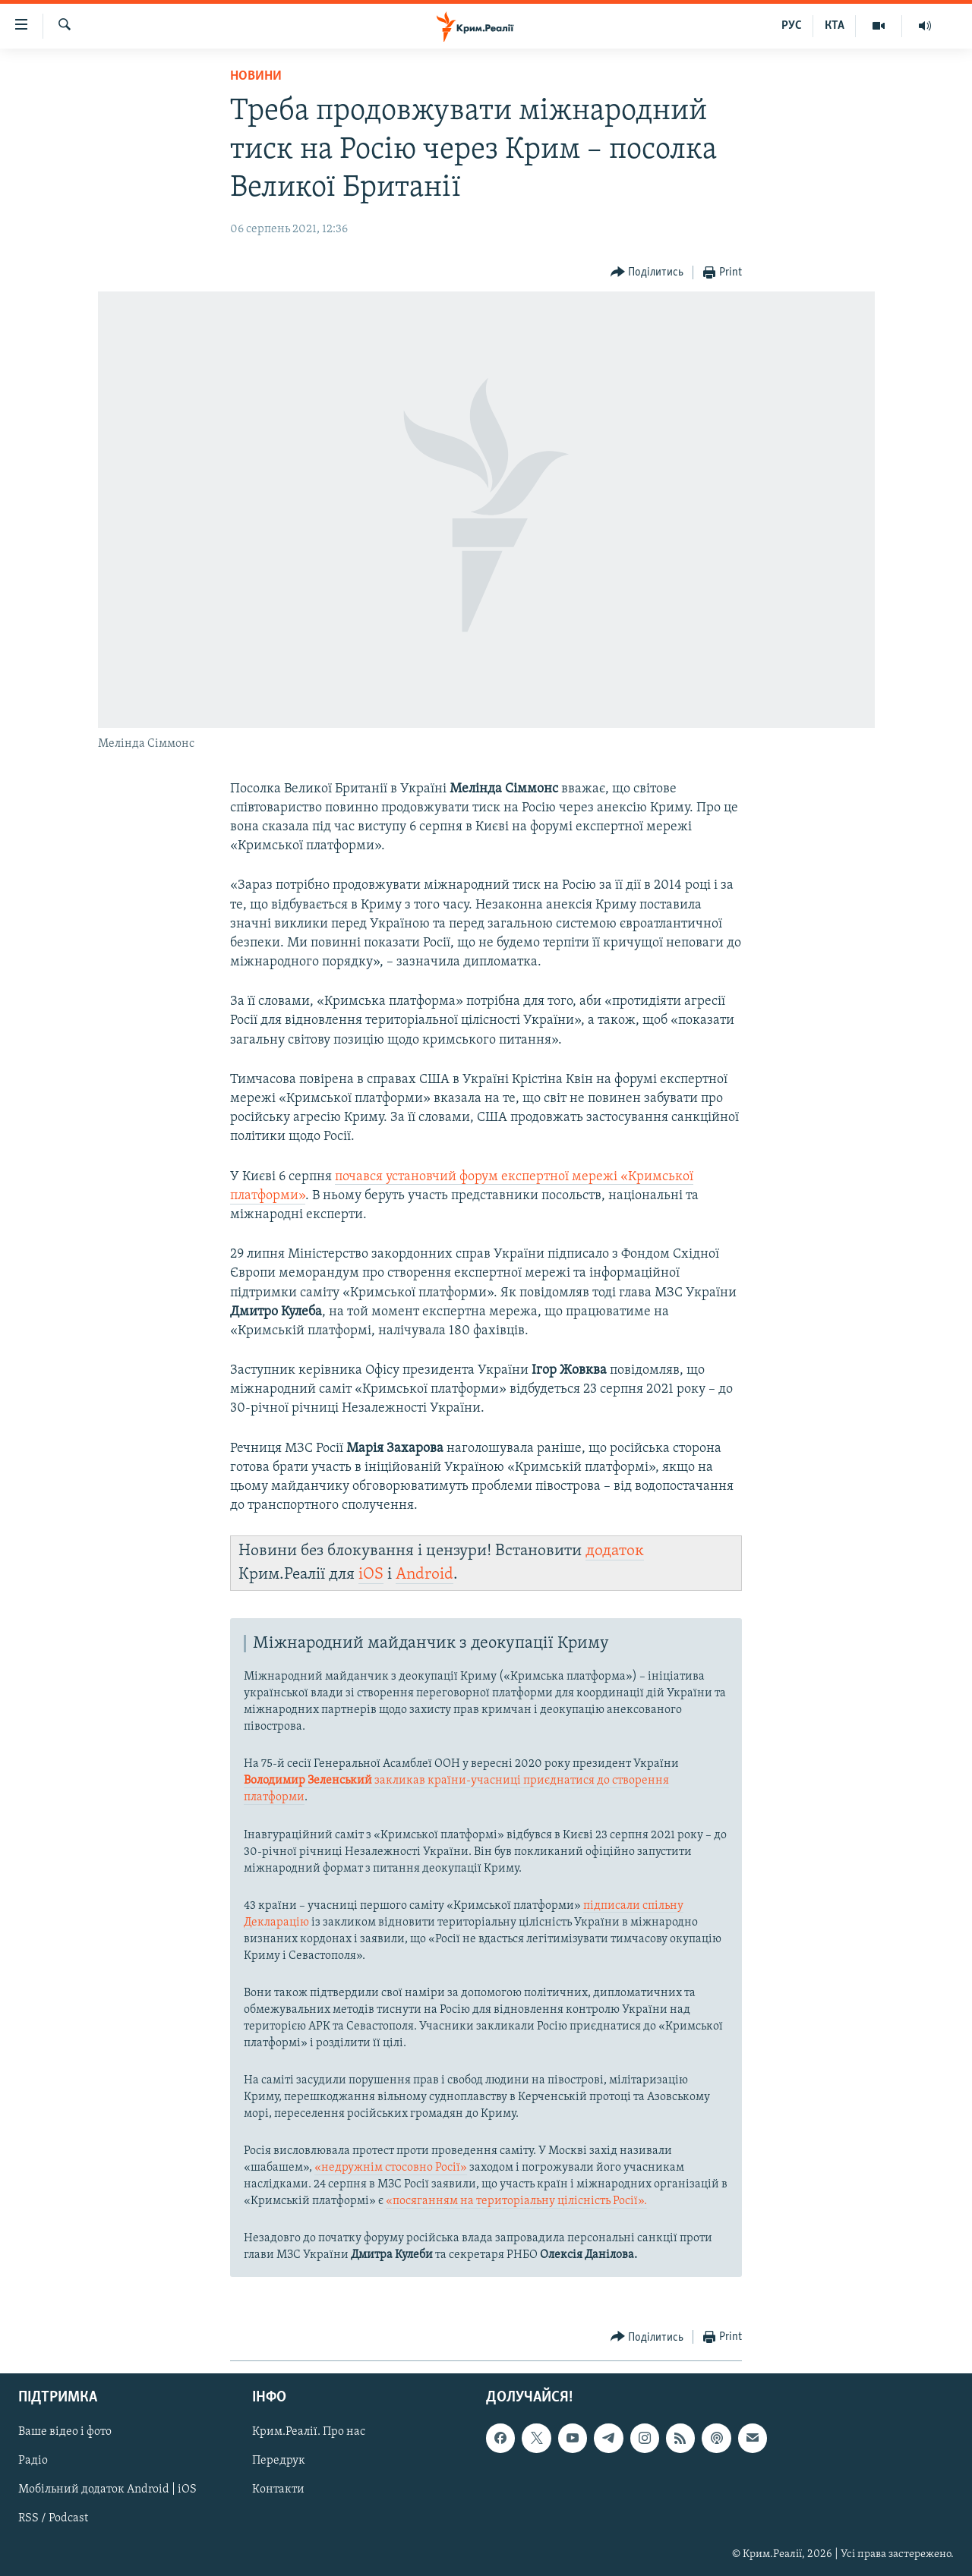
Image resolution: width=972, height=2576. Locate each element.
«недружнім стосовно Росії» (390, 2168)
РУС (791, 26)
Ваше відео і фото (65, 2432)
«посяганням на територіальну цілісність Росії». (516, 2201)
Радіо (33, 2461)
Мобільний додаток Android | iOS (107, 2489)
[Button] (647, 273)
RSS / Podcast (53, 2518)
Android (424, 1574)
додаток (614, 1551)
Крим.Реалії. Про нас (308, 2432)
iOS (370, 1574)
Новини (256, 76)
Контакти (278, 2489)
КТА (834, 26)
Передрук (278, 2461)
